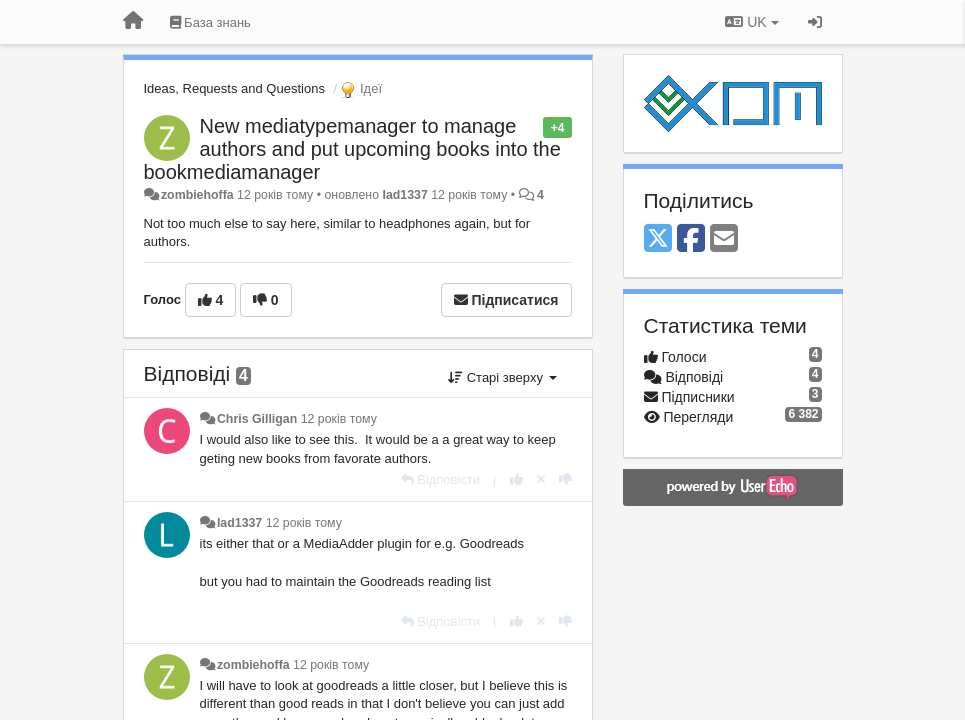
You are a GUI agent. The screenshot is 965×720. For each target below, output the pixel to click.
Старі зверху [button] (502, 377)
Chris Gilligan (257, 419)
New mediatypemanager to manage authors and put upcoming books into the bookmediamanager (352, 149)
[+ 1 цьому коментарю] (516, 479)
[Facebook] (691, 239)
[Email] (724, 239)
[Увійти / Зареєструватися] (815, 22)
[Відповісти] (441, 479)
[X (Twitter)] (658, 239)
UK (751, 22)
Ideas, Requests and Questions (234, 88)
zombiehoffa (197, 195)
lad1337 (404, 195)
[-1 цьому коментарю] (565, 479)
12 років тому (339, 419)
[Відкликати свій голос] (541, 479)
